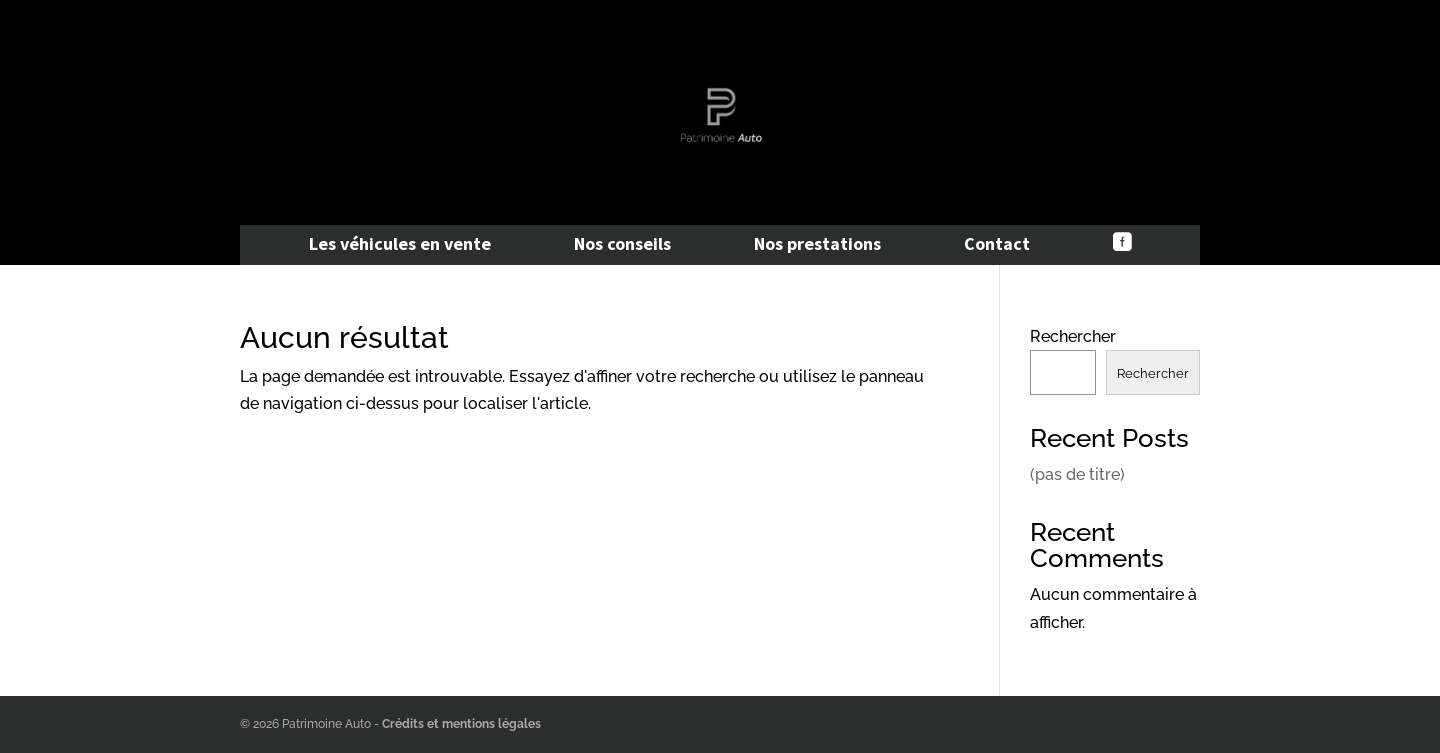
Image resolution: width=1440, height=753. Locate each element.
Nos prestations (817, 246)
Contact (997, 246)
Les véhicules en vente (400, 246)
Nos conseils (622, 246)
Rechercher (1073, 336)
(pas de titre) (1077, 474)
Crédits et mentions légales (461, 724)
